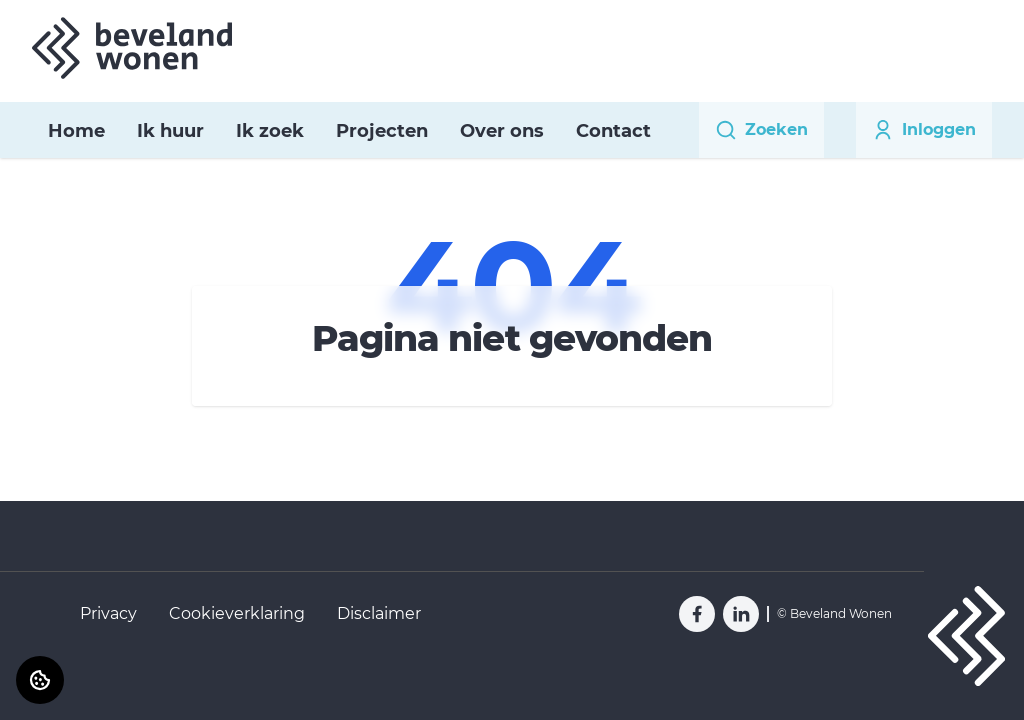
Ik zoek (270, 131)
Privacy (108, 613)
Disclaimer (379, 613)
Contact (613, 131)
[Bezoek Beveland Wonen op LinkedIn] (741, 614)
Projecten (382, 131)
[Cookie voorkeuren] (40, 680)
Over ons (502, 131)
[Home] (132, 48)
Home (76, 131)
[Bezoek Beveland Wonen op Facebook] (697, 614)
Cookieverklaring (237, 613)
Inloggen (924, 130)
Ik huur (170, 131)
